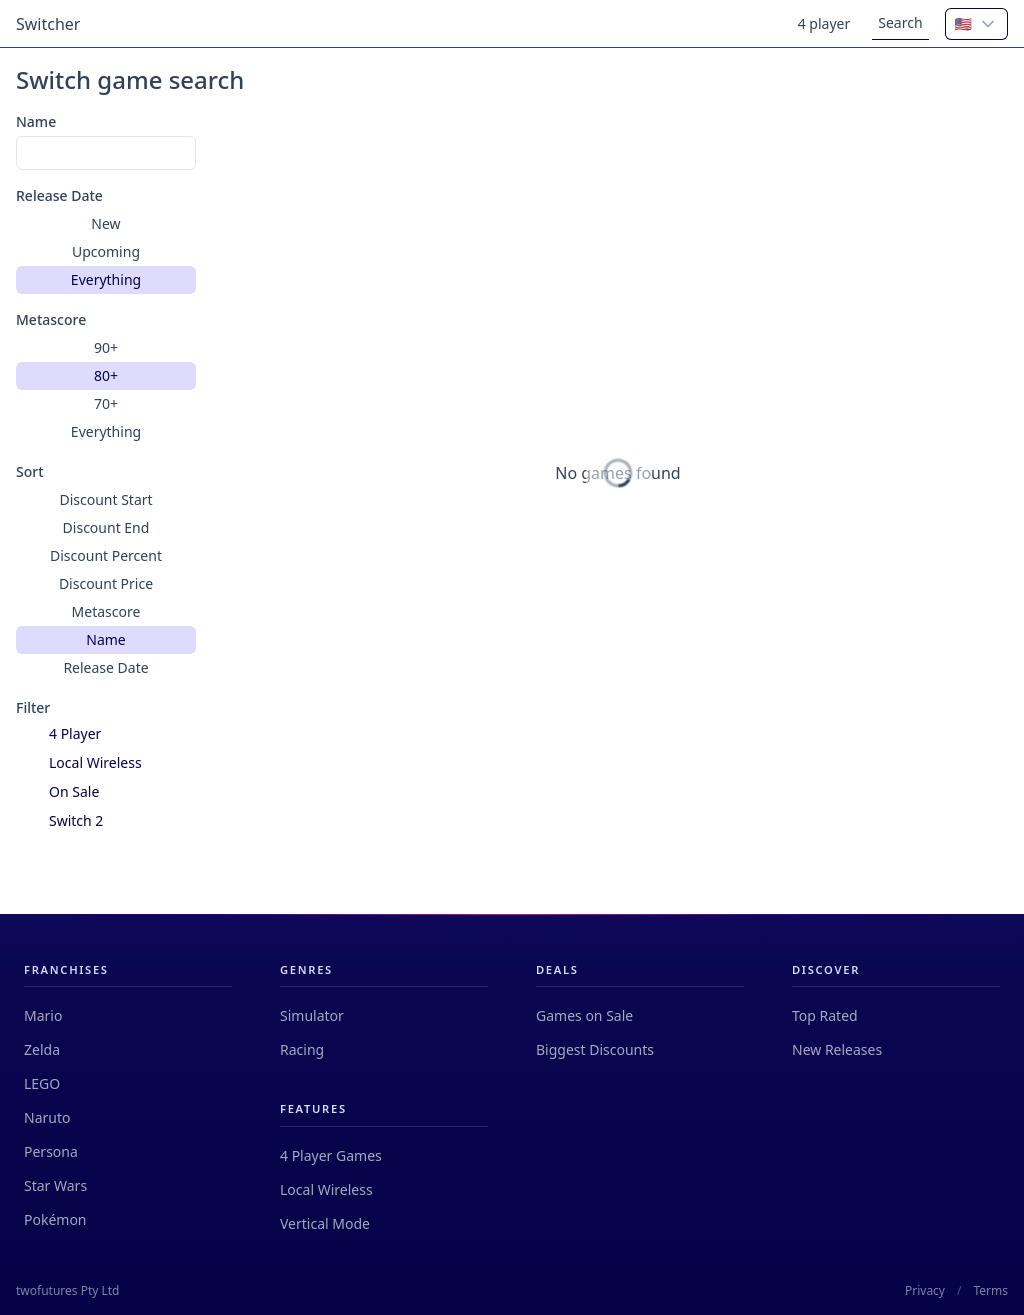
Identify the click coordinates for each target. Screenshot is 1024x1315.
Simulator (312, 1015)
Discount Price (106, 583)
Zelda (42, 1049)
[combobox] (976, 24)
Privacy (925, 1291)
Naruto (47, 1117)
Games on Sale (584, 1015)
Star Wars (55, 1185)
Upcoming (106, 251)
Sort (30, 471)
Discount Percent (106, 555)
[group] (106, 252)
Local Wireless (326, 1189)
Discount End (106, 527)
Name (36, 121)
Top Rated (825, 1015)
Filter (33, 707)
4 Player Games (331, 1155)
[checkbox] (28, 734)
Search (900, 22)
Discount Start (105, 499)
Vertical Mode (325, 1223)
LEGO (42, 1083)
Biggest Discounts (595, 1049)
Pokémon (55, 1219)
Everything (106, 279)
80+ (106, 375)
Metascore (51, 319)
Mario (43, 1015)
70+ (106, 403)
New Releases (837, 1049)
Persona (51, 1151)
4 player (824, 23)
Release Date (59, 195)
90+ (106, 347)
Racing (302, 1049)
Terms (990, 1291)
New (105, 223)
